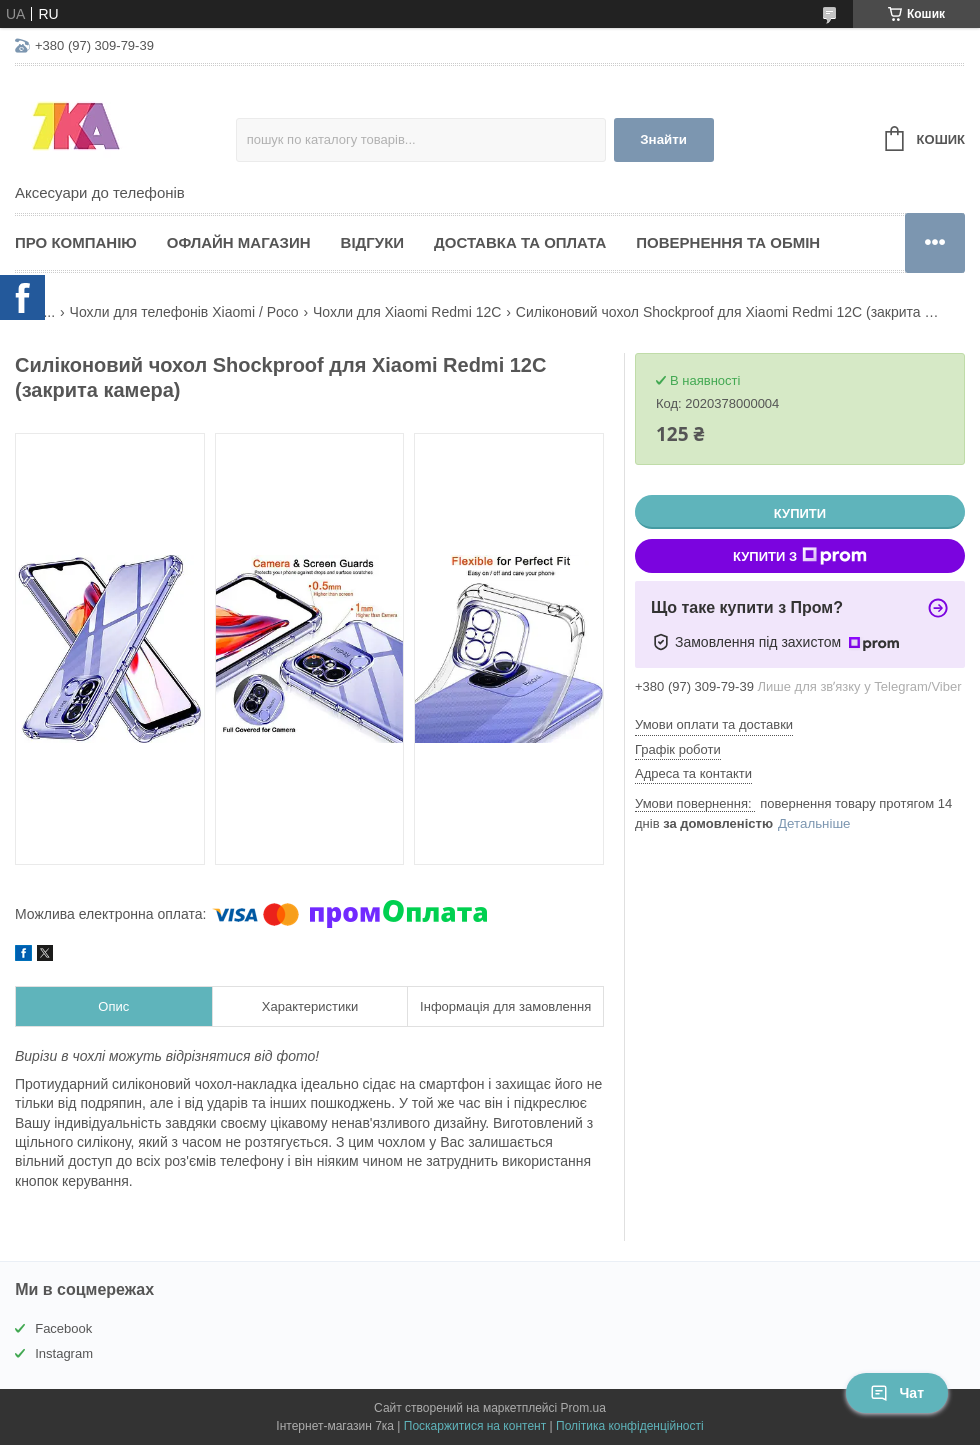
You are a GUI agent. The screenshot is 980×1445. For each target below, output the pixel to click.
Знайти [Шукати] (663, 139)
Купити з (800, 556)
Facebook (63, 1328)
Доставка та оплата (520, 242)
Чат (897, 1393)
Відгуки (372, 242)
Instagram (64, 1353)
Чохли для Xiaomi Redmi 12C (407, 312)
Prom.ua (583, 1408)
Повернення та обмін (728, 242)
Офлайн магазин (239, 242)
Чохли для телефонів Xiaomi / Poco (184, 312)
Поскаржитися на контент (475, 1426)
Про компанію (76, 242)
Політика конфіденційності (630, 1426)
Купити (800, 513)
